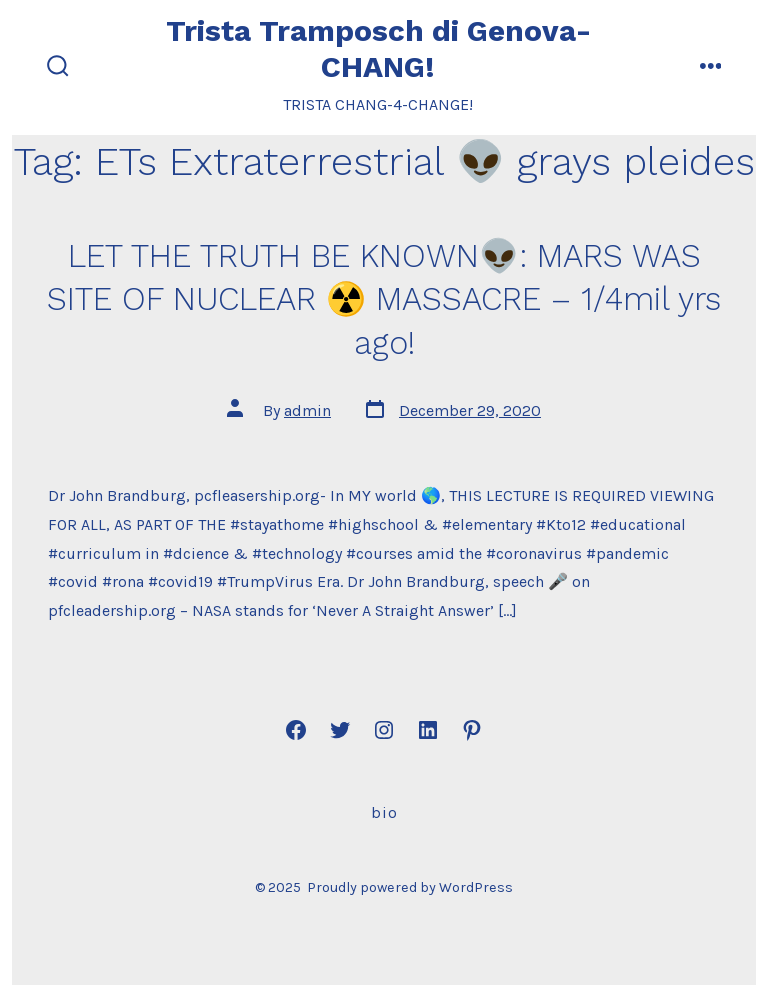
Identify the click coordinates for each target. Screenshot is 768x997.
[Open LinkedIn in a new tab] (428, 730)
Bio (384, 812)
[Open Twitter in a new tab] (340, 730)
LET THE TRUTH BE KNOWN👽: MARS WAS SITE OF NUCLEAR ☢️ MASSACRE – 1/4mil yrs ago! (384, 299)
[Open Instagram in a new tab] (384, 730)
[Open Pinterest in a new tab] (472, 730)
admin (307, 410)
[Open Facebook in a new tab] (296, 730)
